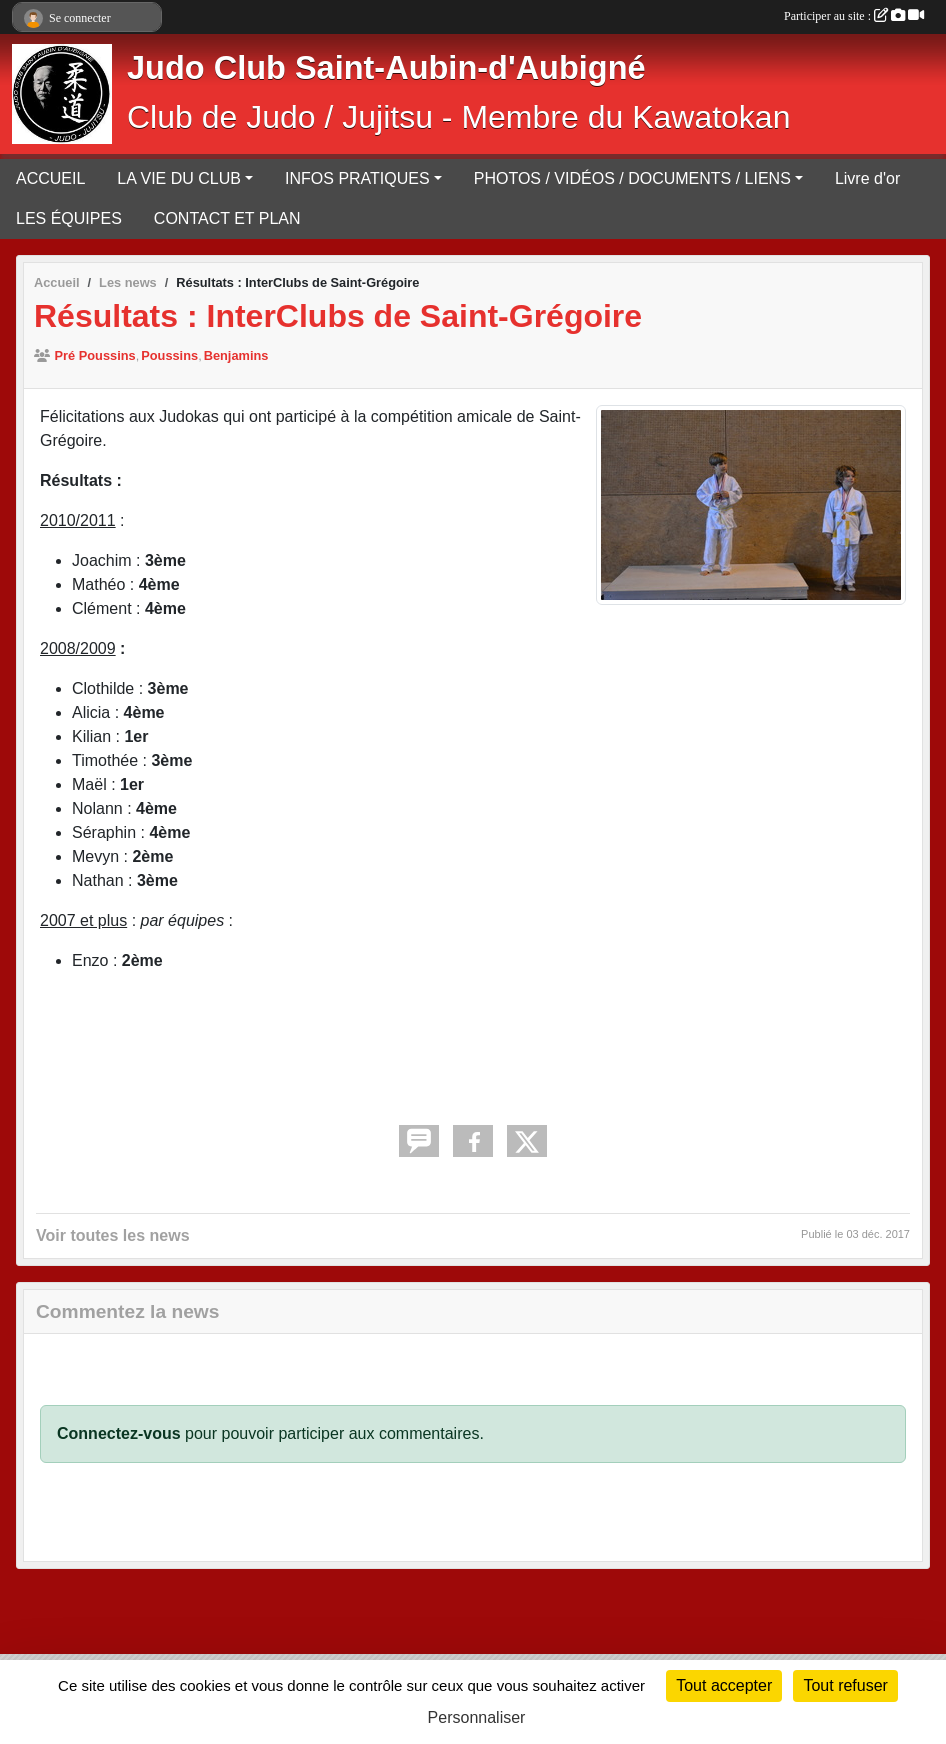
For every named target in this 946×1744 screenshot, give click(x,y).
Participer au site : (854, 16)
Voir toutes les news (113, 1235)
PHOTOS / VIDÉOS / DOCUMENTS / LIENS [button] (632, 178)
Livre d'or (867, 178)
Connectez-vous (119, 1433)
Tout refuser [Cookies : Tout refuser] (845, 1685)
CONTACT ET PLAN (227, 218)
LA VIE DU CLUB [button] (179, 178)
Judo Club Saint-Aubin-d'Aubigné (386, 68)
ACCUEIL (50, 178)
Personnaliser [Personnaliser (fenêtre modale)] (477, 1717)
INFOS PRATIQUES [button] (357, 178)
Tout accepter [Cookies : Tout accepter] (724, 1685)
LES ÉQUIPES (69, 218)
